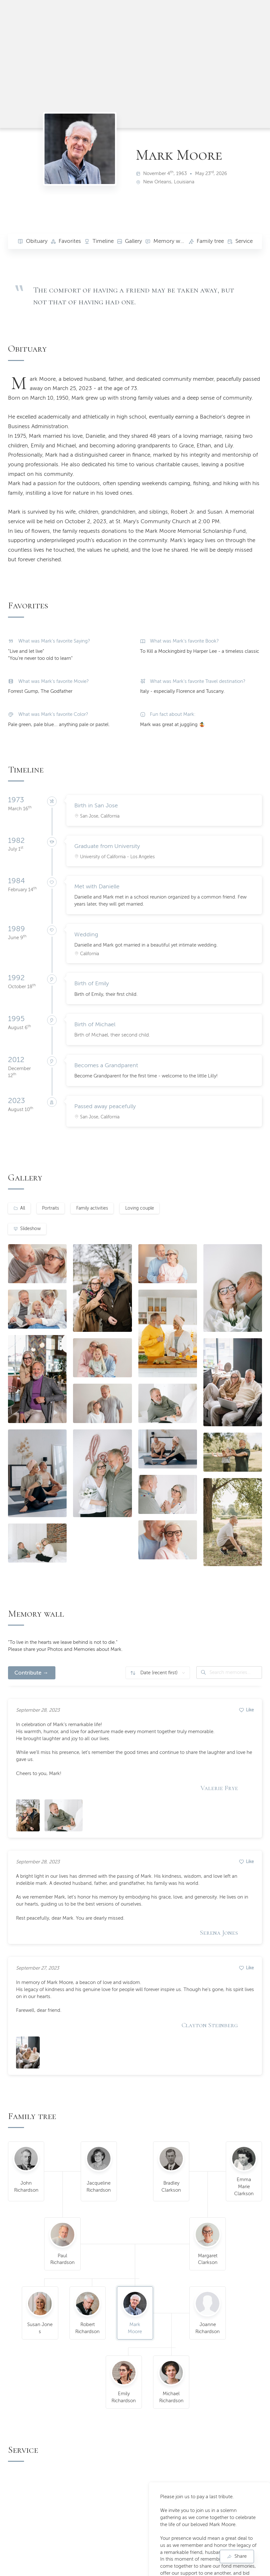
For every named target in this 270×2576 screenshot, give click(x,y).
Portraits (50, 1208)
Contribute (27, 1673)
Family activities (92, 1208)
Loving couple (139, 1208)
